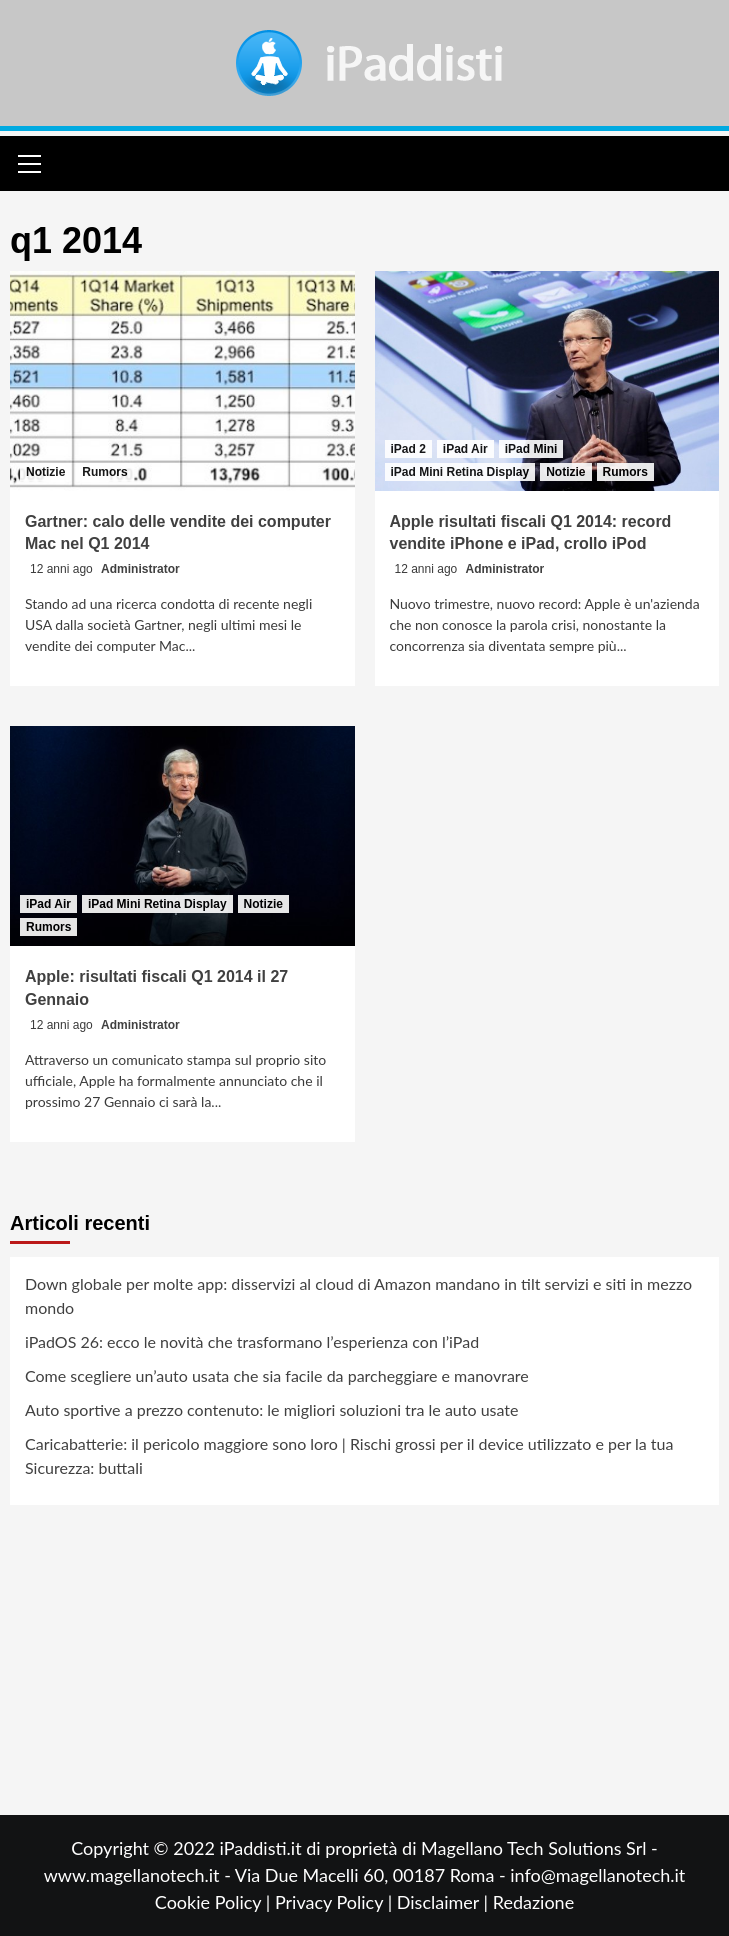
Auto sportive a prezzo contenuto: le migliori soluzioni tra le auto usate (271, 1409)
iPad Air (465, 449)
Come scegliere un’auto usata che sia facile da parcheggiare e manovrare (277, 1375)
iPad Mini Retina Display (460, 472)
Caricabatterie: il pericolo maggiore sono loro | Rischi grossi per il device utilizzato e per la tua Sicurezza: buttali (349, 1455)
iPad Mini (531, 449)
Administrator (140, 569)
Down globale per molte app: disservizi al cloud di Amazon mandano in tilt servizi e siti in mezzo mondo (358, 1295)
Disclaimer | (445, 1902)
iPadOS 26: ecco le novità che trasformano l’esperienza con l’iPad (252, 1341)
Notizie (45, 472)
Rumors (104, 472)
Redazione (533, 1902)
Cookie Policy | (215, 1902)
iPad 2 (408, 449)
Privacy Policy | (336, 1902)
